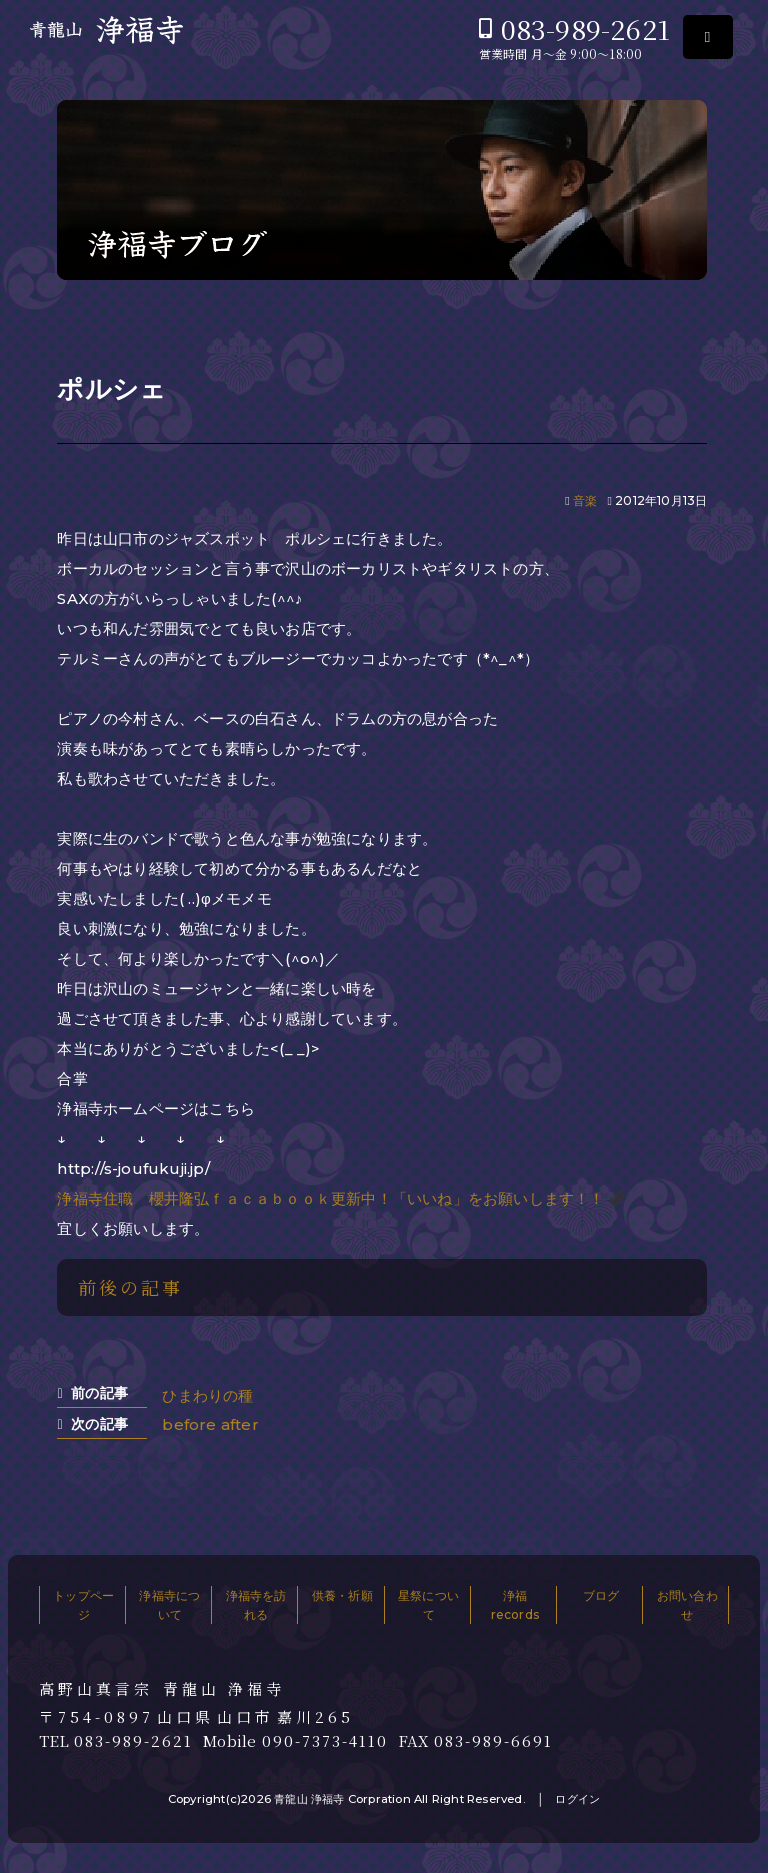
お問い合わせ (687, 1605)
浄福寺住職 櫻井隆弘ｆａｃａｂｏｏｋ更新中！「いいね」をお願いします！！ (330, 1198)
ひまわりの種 (207, 1395)
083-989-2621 (585, 28)
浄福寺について (169, 1605)
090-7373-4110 (325, 1741)
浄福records (515, 1605)
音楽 (585, 500)
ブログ (601, 1595)
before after (210, 1424)
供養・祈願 (342, 1595)
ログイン (577, 1799)
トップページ (83, 1605)
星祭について (428, 1605)
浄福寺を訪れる (256, 1605)
